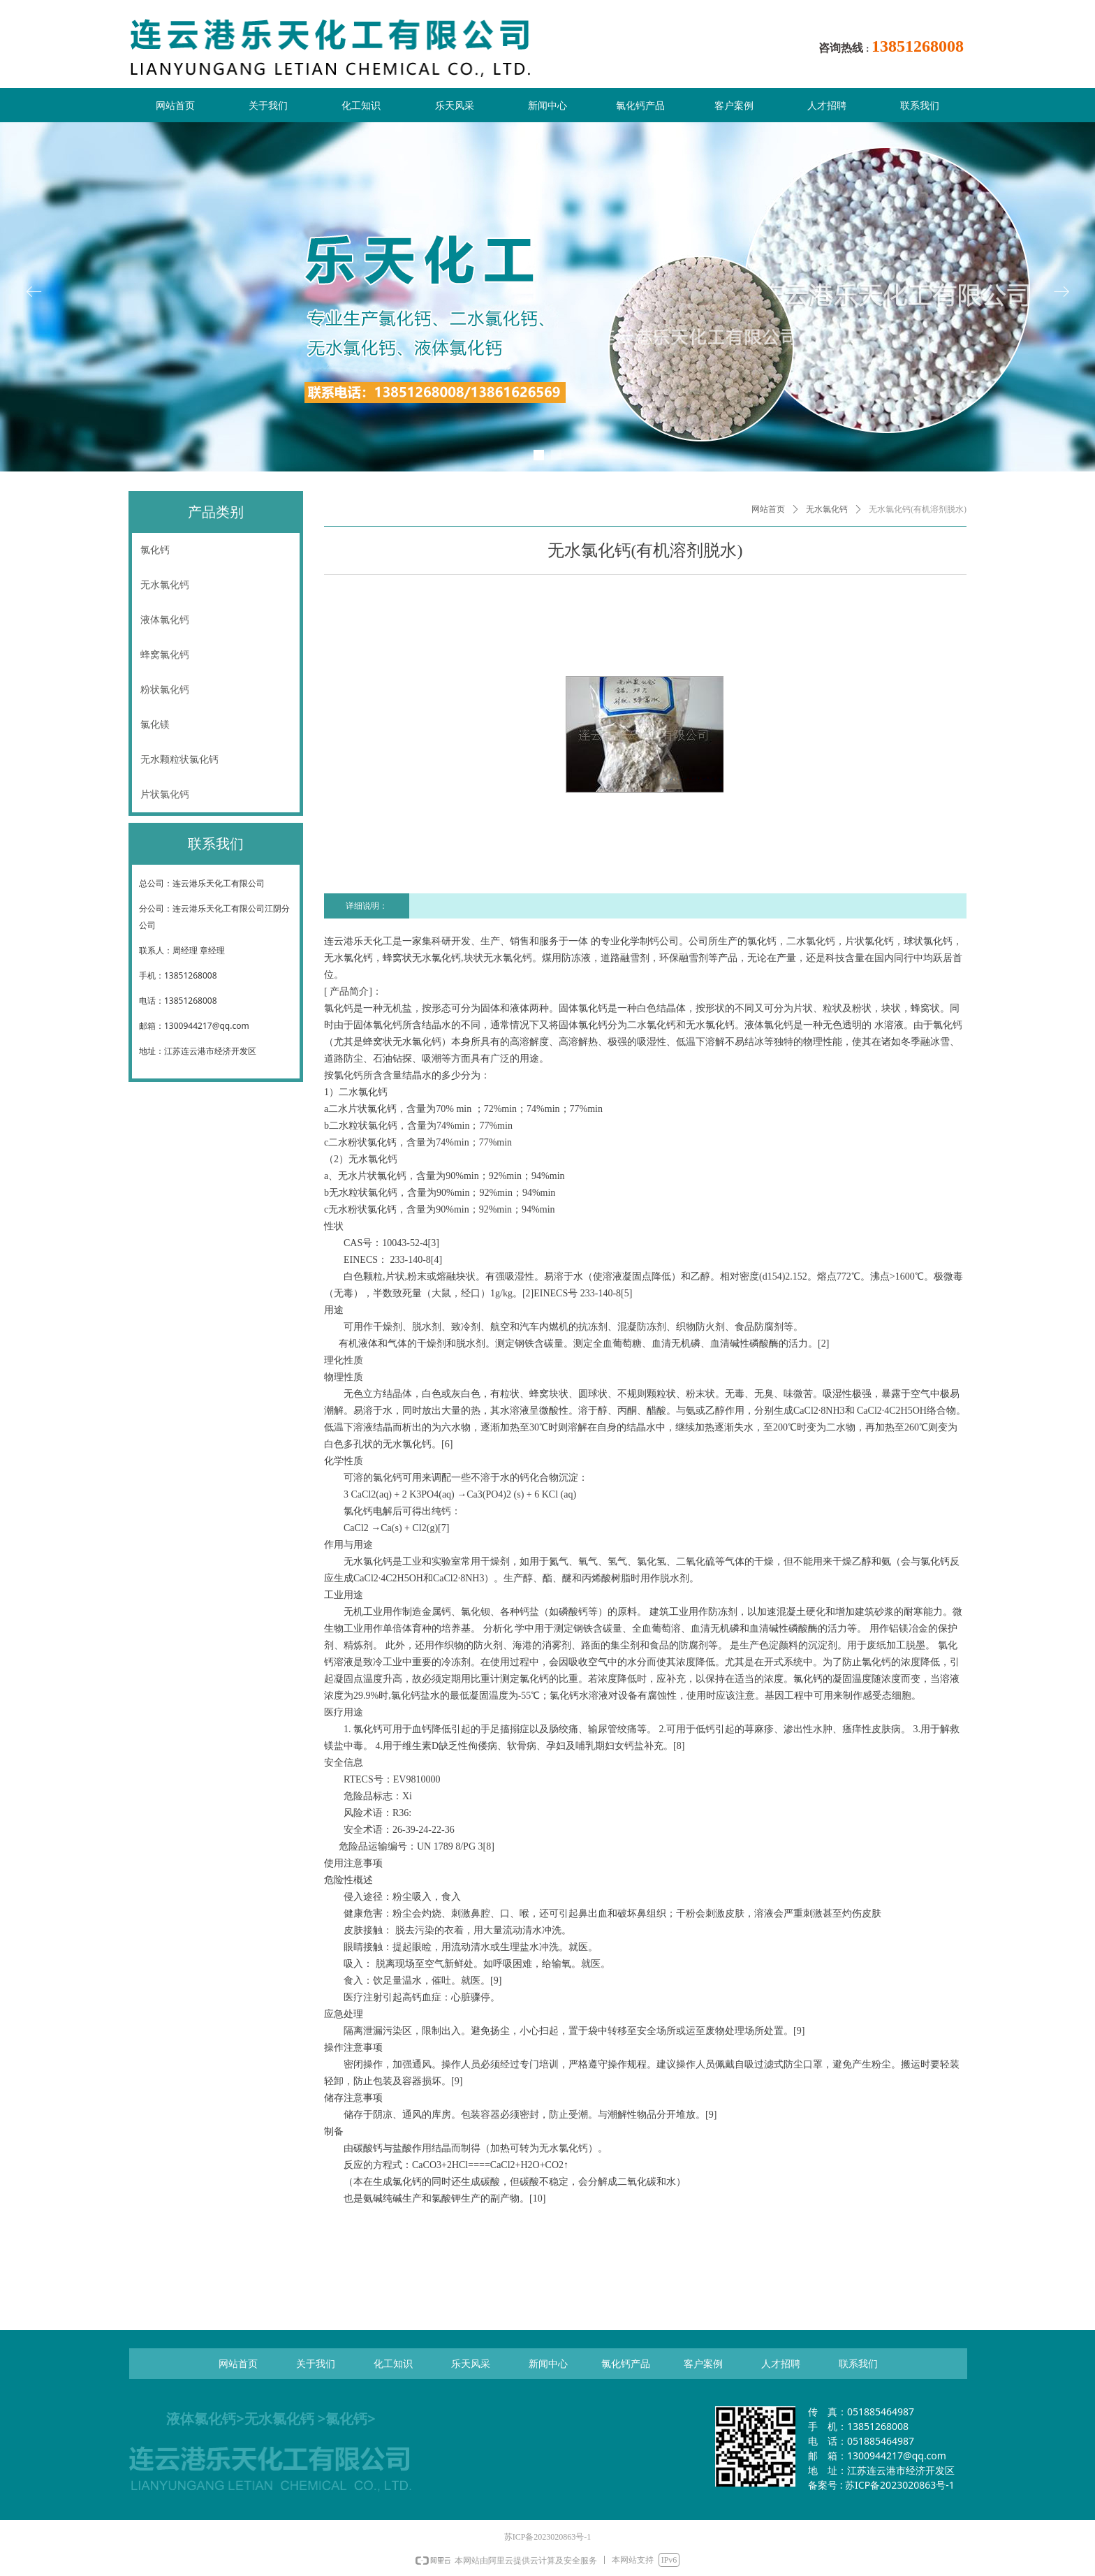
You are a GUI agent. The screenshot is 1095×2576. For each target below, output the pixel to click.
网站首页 (768, 509)
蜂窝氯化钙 (164, 655)
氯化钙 (155, 550)
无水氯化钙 (827, 509)
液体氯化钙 (164, 620)
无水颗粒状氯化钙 (179, 759)
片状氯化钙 (164, 794)
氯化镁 (155, 724)
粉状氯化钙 (164, 690)
